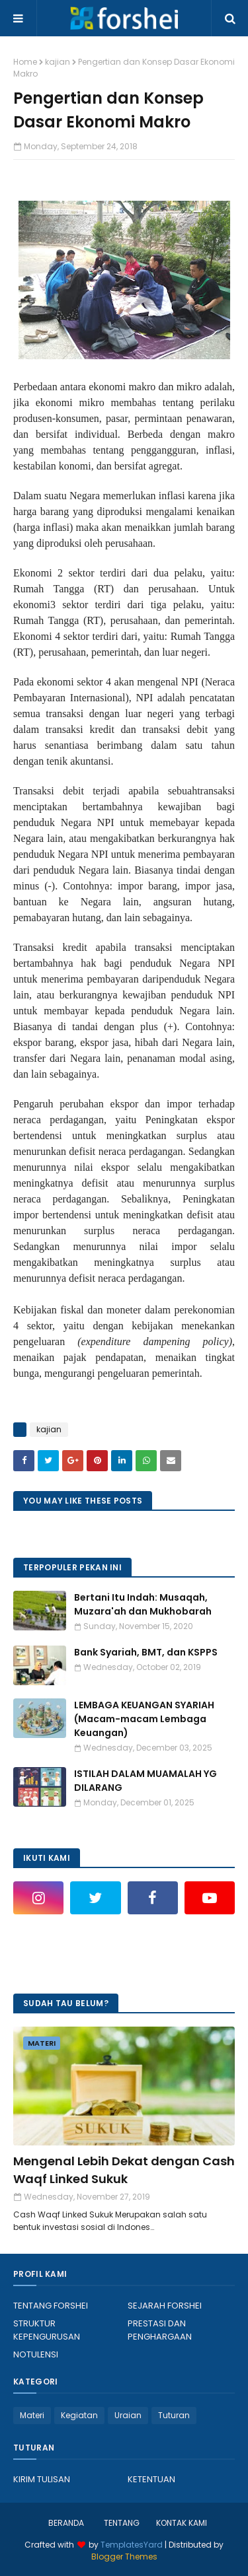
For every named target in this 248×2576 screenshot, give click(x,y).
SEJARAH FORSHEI (165, 2305)
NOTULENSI (35, 2354)
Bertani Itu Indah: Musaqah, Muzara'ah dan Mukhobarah (143, 1604)
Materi (32, 2415)
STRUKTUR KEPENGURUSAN (46, 2330)
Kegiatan (79, 2415)
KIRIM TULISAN (41, 2479)
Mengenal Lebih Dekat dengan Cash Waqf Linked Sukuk (124, 2170)
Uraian (128, 2415)
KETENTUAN (151, 2479)
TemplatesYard (132, 2544)
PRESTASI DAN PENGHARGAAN (160, 2330)
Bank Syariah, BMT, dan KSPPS (146, 1652)
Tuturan (174, 2415)
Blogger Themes (124, 2556)
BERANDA (66, 2522)
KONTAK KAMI (181, 2522)
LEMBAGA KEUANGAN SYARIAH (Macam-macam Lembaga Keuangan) (144, 1718)
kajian (57, 61)
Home (25, 61)
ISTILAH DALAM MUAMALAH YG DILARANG (145, 1780)
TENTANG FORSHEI (50, 2305)
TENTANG (122, 2522)
